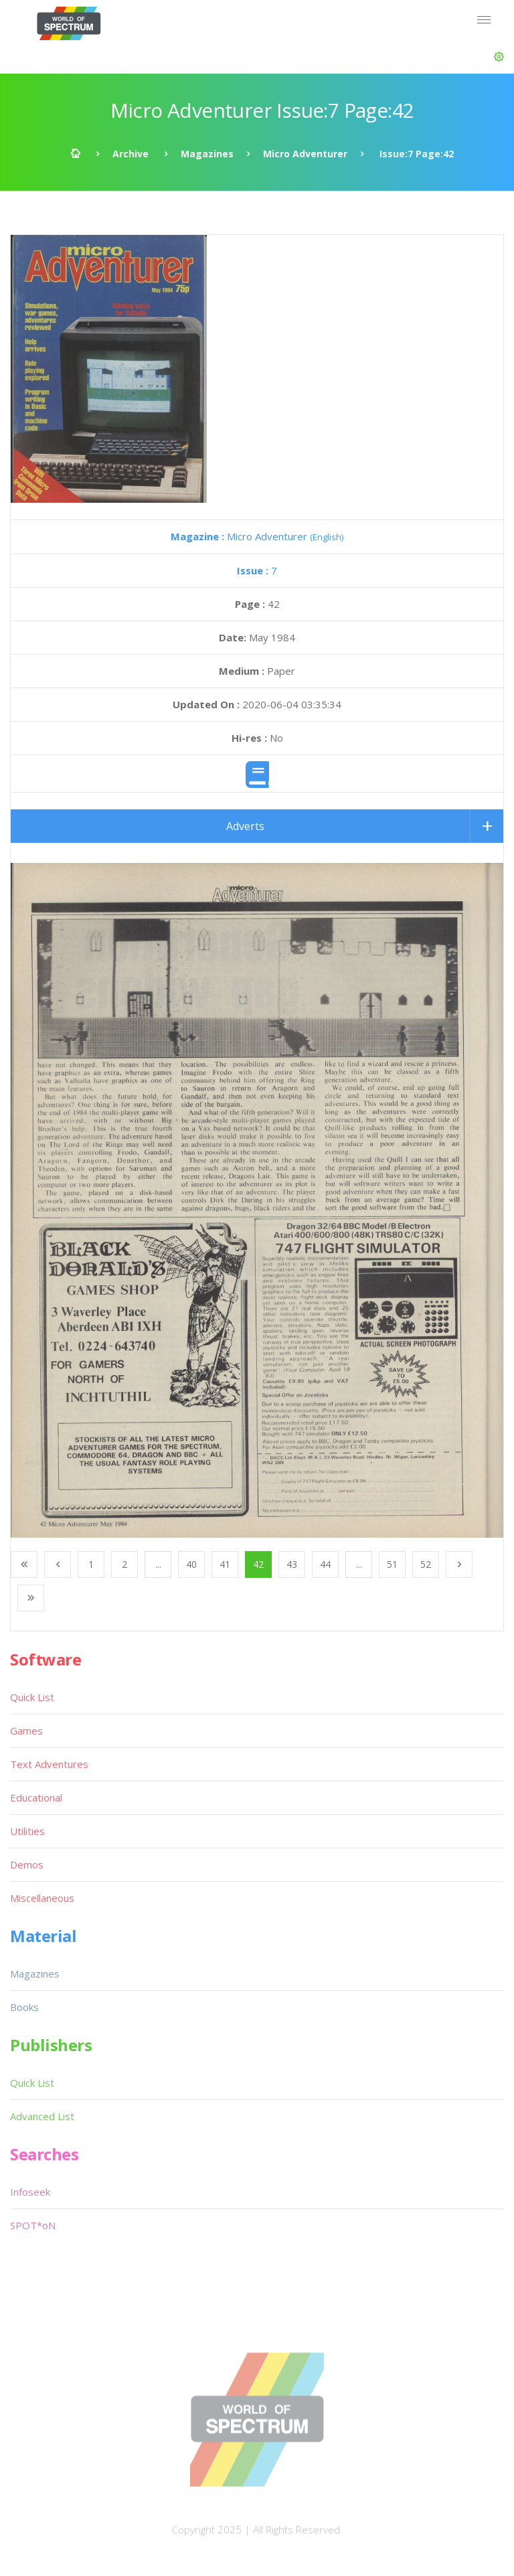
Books (24, 2007)
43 (291, 1564)
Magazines (207, 153)
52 (425, 1564)
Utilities (27, 1831)
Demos (27, 1864)
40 (191, 1564)
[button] (499, 57)
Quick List (32, 1697)
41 (225, 1564)
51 (392, 1564)
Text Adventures (49, 1764)
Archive (130, 153)
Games (26, 1730)
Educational (36, 1797)
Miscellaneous (42, 1898)
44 (325, 1564)
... (158, 1564)
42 (258, 1564)
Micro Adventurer (305, 153)
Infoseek (30, 2191)
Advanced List (42, 2116)
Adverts (245, 826)
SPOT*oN (33, 2225)
